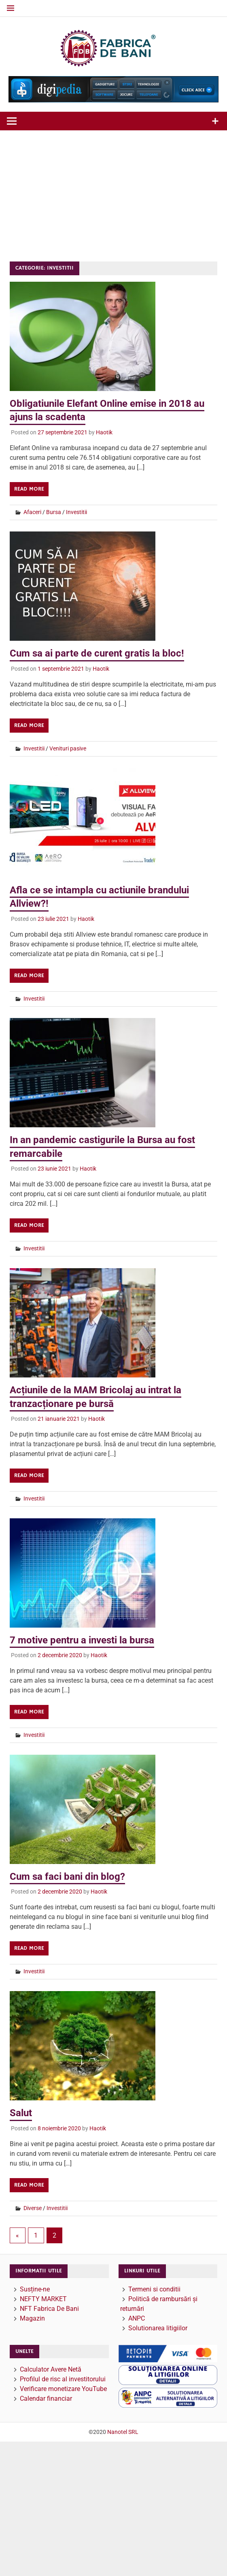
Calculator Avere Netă (50, 2369)
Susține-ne (35, 2289)
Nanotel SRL (122, 2432)
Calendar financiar (46, 2398)
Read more (29, 489)
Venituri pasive (67, 748)
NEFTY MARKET (43, 2299)
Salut (21, 2113)
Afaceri (32, 512)
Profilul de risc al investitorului (63, 2379)
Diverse (32, 2208)
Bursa (53, 512)
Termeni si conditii (154, 2289)
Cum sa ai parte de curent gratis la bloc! (97, 653)
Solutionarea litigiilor (157, 2328)
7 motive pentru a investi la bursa (82, 1640)
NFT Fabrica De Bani (49, 2308)
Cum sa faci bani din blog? (67, 1876)
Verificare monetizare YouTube (63, 2389)
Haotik (104, 432)
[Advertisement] (113, 191)
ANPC (136, 2318)
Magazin (32, 2318)
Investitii (76, 512)
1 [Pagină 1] (36, 2235)
